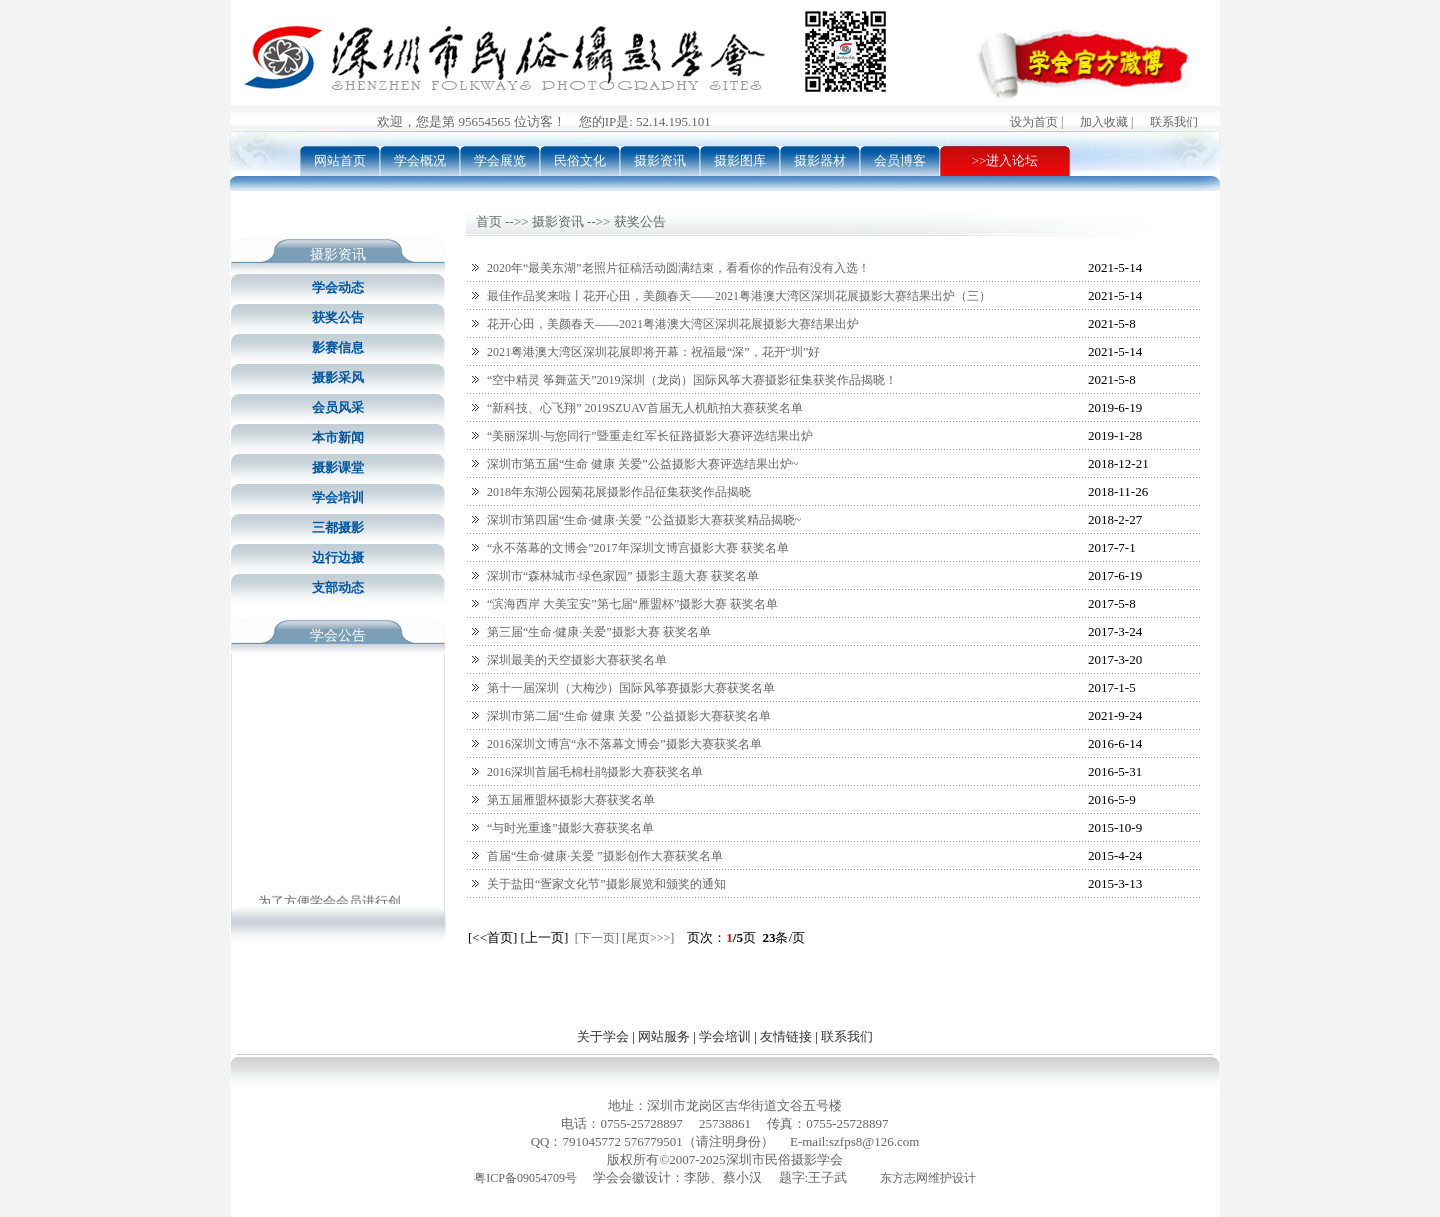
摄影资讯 (660, 160)
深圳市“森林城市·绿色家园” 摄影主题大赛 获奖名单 (623, 576)
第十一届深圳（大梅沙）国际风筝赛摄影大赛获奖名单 (631, 688)
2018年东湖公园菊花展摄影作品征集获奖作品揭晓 (619, 492)
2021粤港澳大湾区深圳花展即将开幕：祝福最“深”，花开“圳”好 (653, 352)
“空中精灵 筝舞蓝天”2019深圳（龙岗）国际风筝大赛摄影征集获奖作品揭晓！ (692, 380)
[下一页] (597, 938)
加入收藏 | (1106, 122)
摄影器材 (820, 160)
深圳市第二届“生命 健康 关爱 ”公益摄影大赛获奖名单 (629, 716)
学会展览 (500, 160)
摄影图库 (740, 160)
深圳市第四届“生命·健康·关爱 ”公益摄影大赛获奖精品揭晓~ (644, 520)
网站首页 (340, 160)
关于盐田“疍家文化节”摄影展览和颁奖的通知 (606, 884)
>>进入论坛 (1005, 160)
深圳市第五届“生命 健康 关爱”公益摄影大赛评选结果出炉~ (642, 464)
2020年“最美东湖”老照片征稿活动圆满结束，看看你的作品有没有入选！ (678, 268)
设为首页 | (1036, 122)
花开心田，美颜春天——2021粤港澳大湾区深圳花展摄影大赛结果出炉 (673, 324)
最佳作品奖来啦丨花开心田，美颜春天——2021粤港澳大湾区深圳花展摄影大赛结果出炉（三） (739, 296)
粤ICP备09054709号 (525, 1178)
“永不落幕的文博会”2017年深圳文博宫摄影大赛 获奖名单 (638, 548)
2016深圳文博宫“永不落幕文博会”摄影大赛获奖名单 (624, 744)
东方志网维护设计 (928, 1178)
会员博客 (900, 160)
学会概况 (420, 160)
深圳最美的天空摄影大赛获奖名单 (577, 660)
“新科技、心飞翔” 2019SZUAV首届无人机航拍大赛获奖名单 (645, 408)
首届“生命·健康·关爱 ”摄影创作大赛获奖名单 (605, 856)
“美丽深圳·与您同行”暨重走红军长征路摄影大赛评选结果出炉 (650, 436)
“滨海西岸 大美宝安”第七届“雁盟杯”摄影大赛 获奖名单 (632, 604)
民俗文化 (580, 160)
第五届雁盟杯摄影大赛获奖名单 (571, 800)
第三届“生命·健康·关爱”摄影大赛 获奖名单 (599, 632)
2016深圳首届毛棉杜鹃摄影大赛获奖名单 (595, 772)
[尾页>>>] (648, 938)
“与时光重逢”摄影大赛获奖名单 (570, 828)
